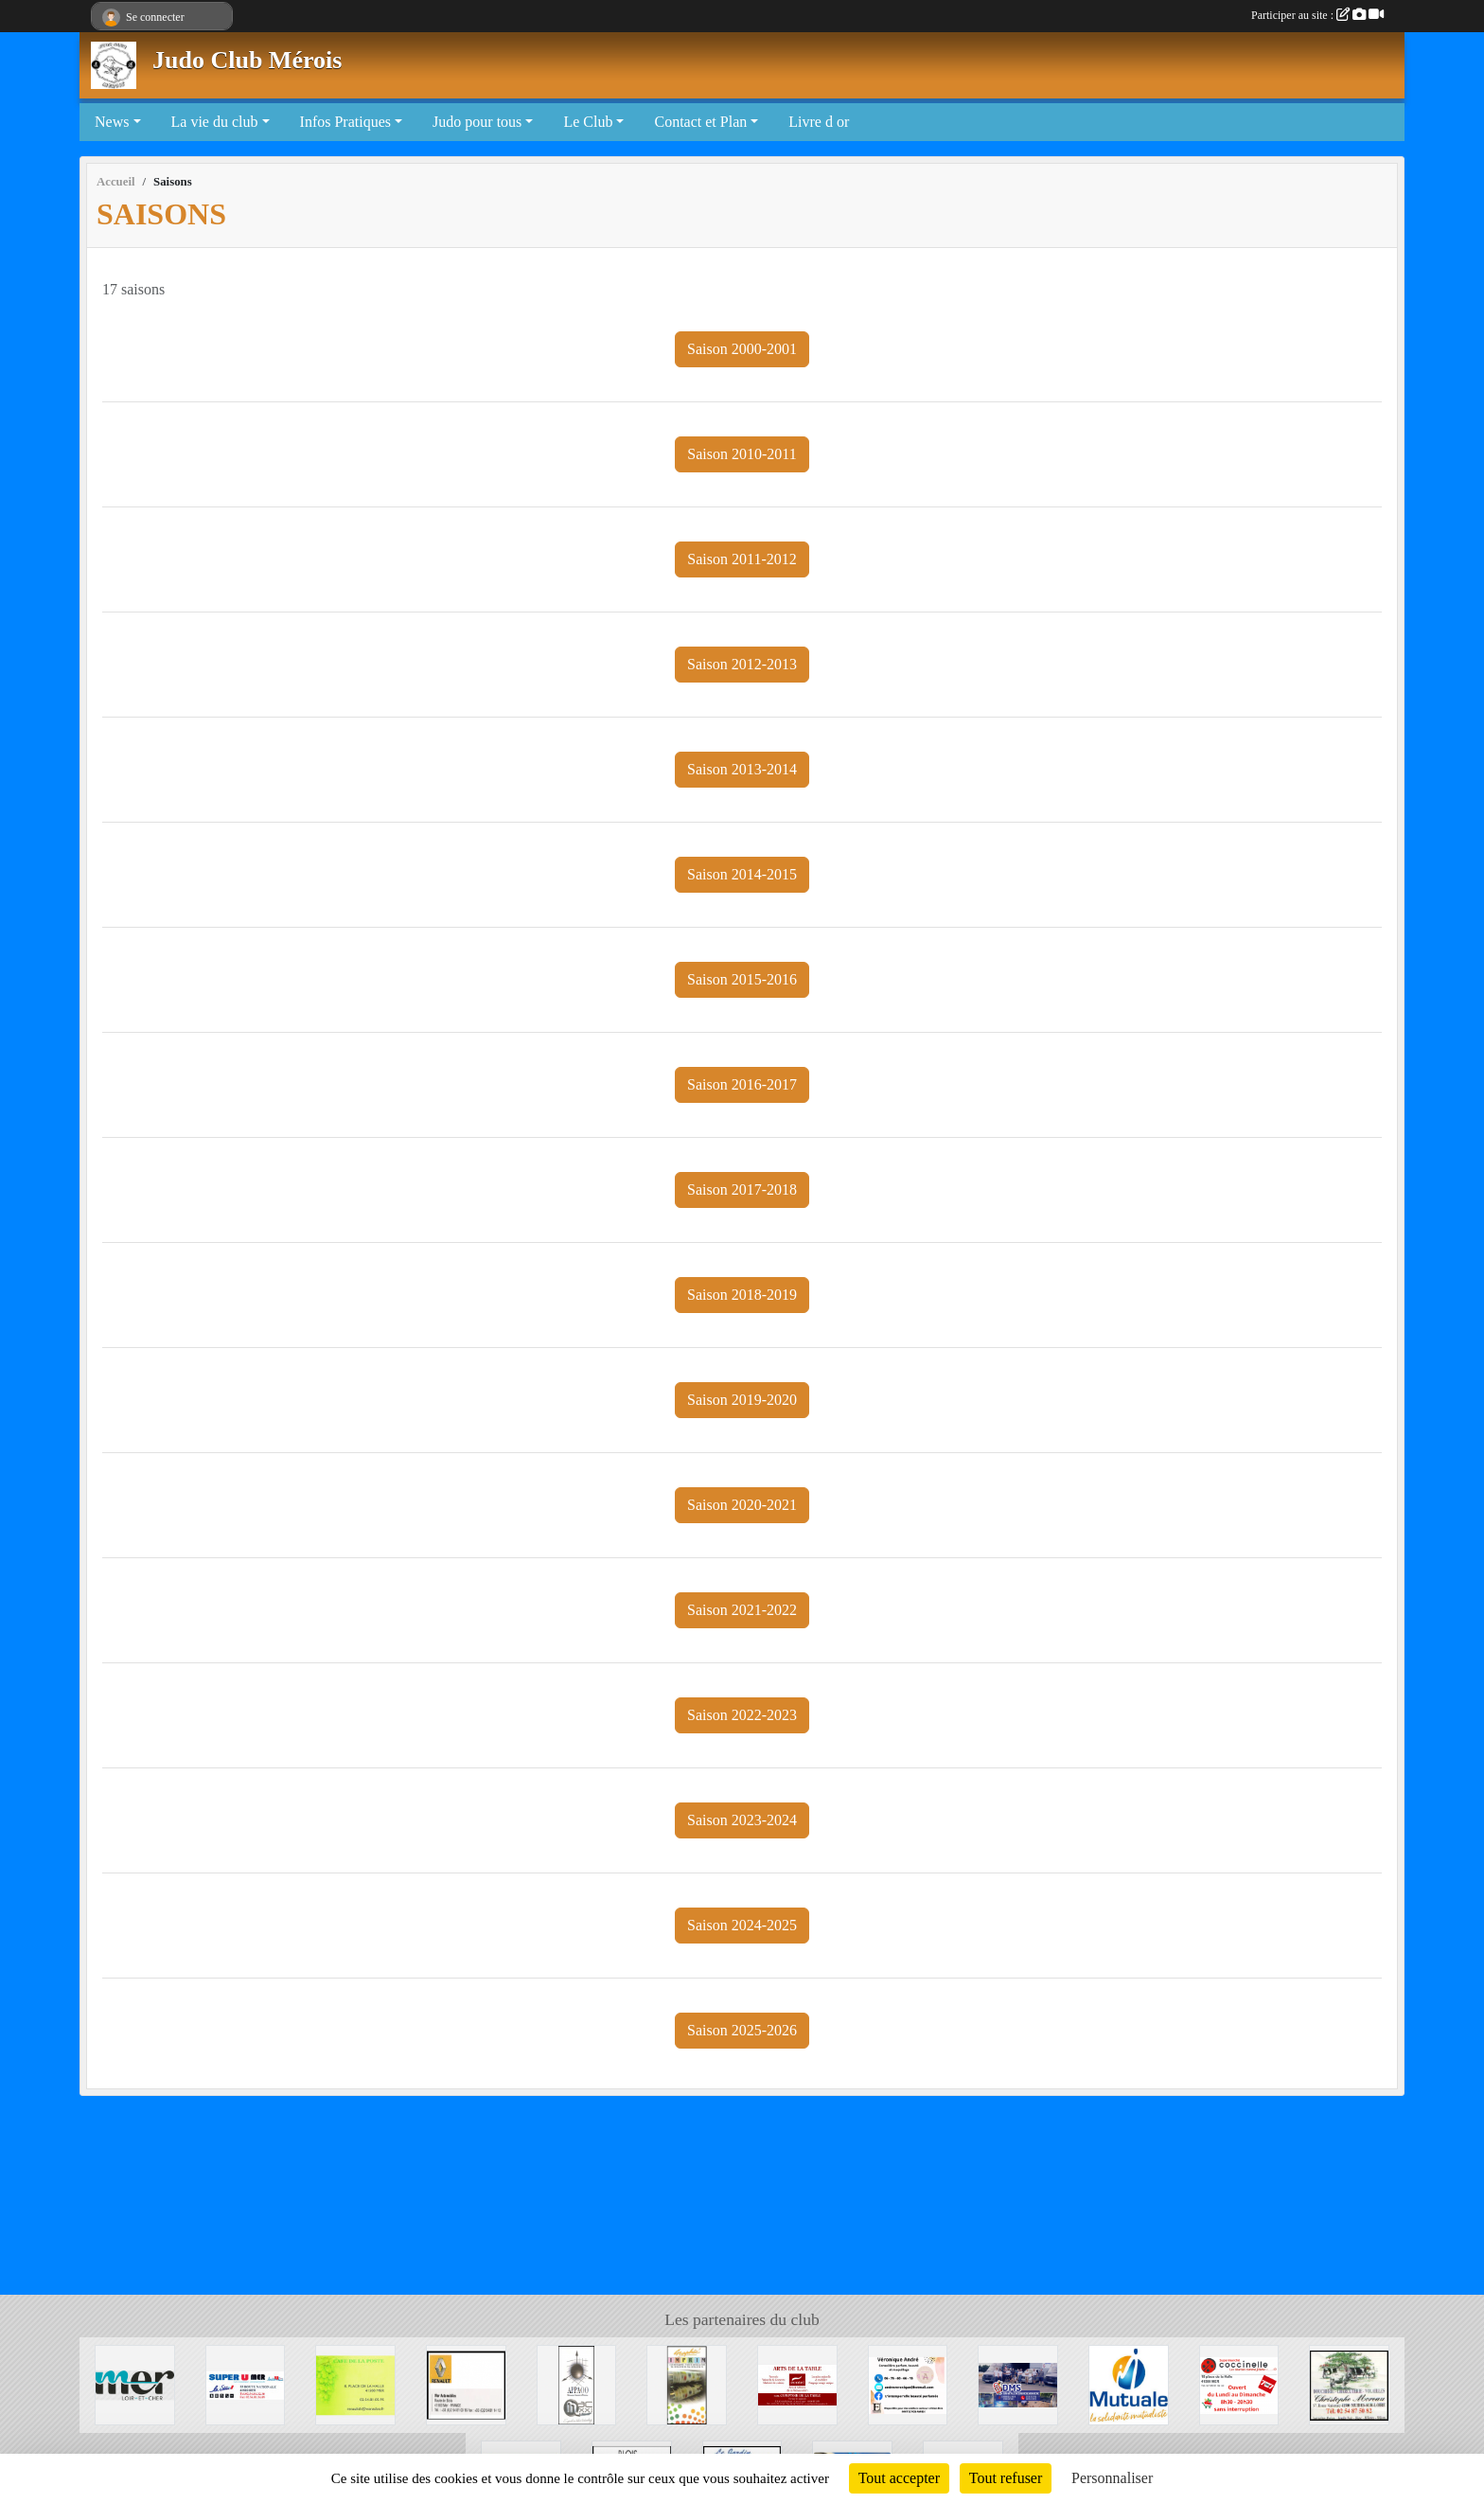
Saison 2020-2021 (742, 1505)
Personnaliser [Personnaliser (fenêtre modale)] (1112, 2478)
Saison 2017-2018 (742, 1189)
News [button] (112, 122)
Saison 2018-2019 (742, 1295)
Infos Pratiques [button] (345, 122)
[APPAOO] (577, 2383)
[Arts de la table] (797, 2383)
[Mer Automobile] (466, 2383)
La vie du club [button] (214, 122)
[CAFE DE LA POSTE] (355, 2383)
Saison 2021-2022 (742, 1610)
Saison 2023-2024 (742, 1820)
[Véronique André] (908, 2383)
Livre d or (818, 122)
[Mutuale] (1128, 2383)
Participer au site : (1317, 15)
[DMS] (1018, 2383)
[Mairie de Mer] (135, 2383)
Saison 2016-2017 (742, 1084)
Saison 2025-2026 (742, 2030)
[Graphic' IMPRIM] (686, 2383)
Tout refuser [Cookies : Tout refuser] (1006, 2478)
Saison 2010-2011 (741, 454)
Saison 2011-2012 (741, 559)
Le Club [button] (587, 122)
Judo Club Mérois (247, 60)
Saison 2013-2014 (742, 769)
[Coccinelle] (1239, 2383)
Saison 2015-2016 (742, 979)
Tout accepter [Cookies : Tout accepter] (899, 2478)
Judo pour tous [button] (477, 122)
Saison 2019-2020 (742, 1400)
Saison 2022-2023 (742, 1715)
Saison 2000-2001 (742, 349)
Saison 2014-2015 (742, 874)
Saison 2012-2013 (742, 664)
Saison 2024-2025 (742, 1925)
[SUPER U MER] (245, 2383)
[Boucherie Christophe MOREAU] (1349, 2383)
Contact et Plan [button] (700, 122)
